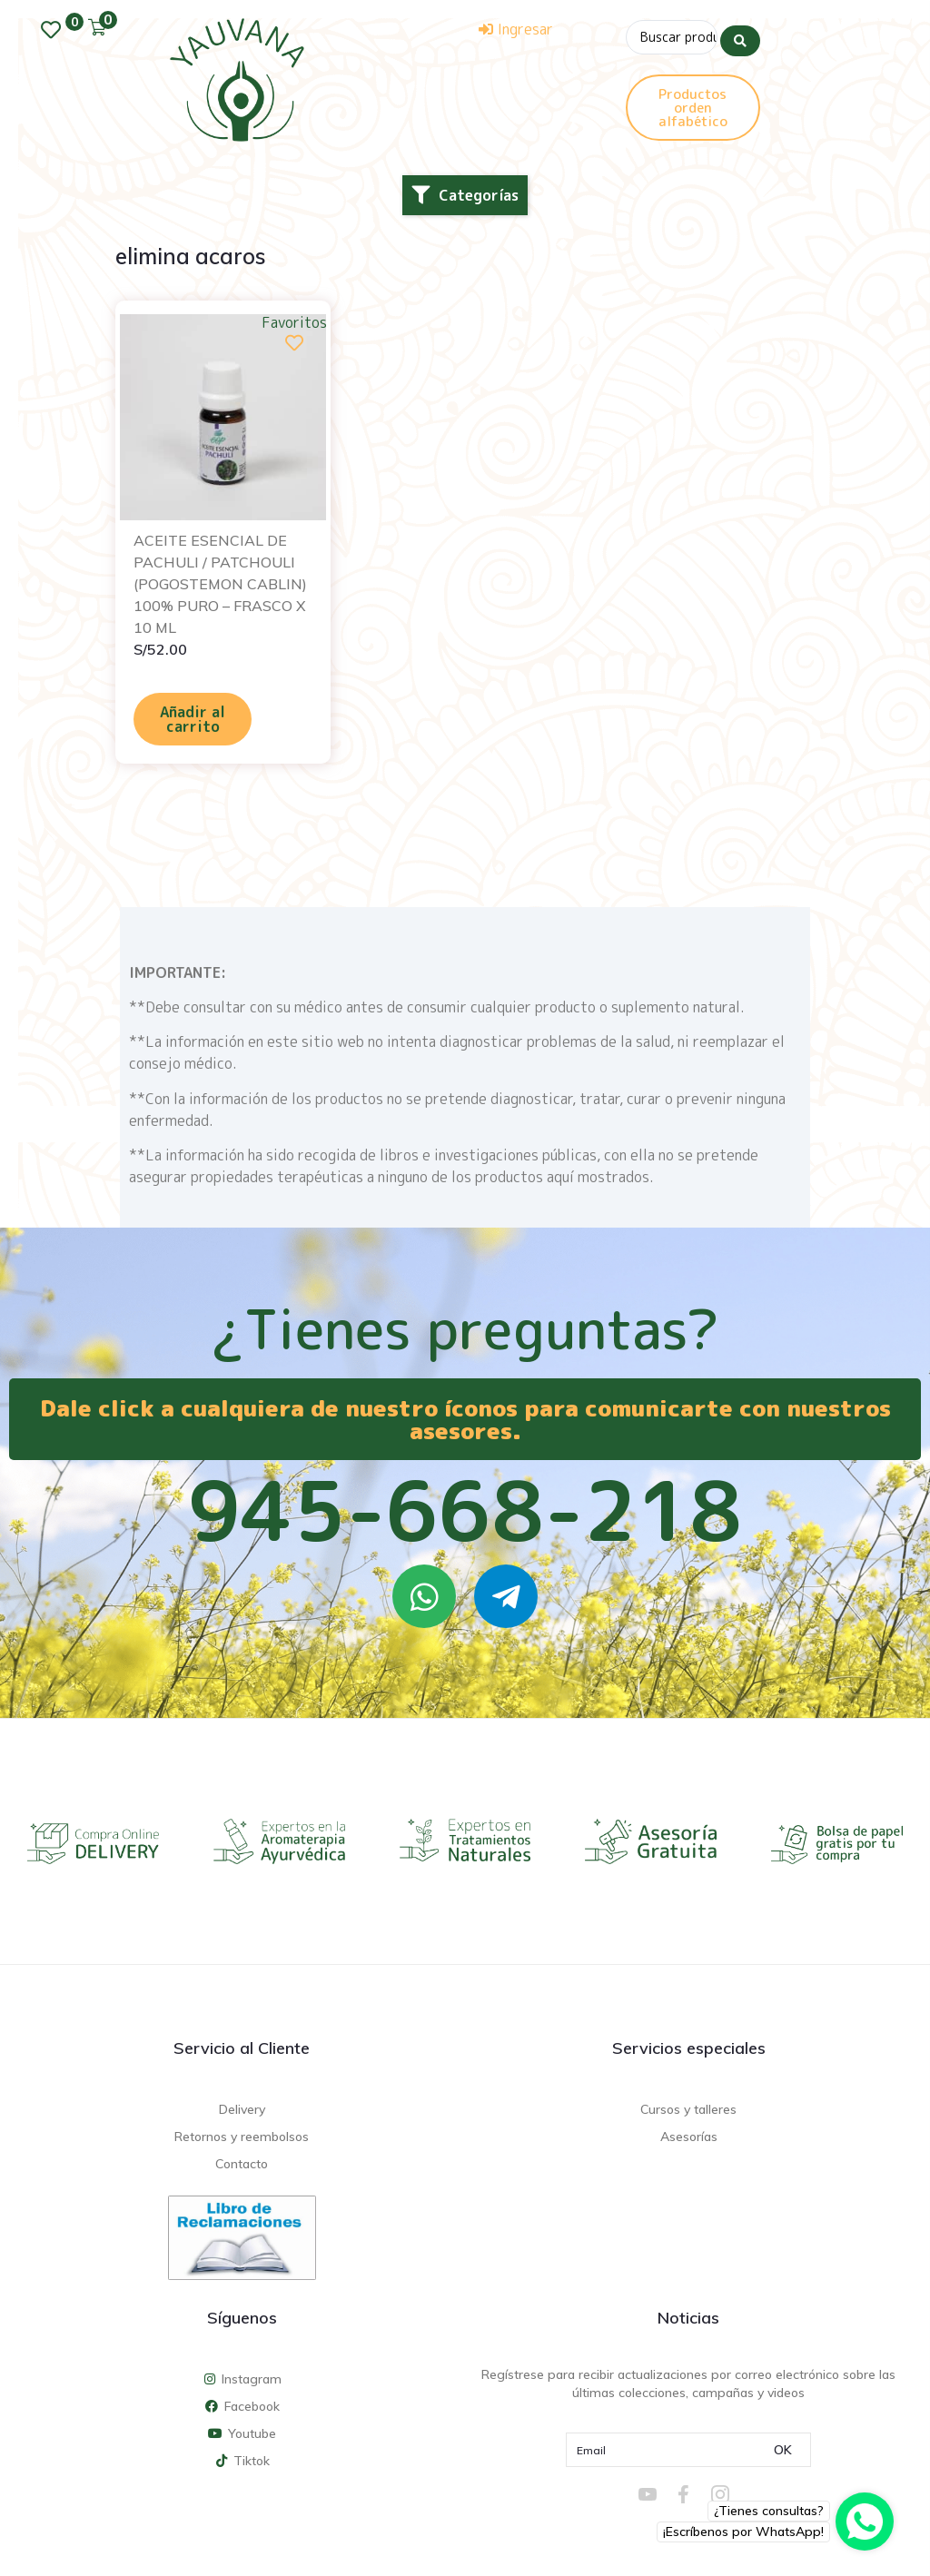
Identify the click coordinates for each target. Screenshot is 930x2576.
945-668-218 (465, 1510)
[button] (465, 195)
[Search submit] (740, 35)
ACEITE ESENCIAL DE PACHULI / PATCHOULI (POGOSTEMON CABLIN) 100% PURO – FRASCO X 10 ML (220, 584)
